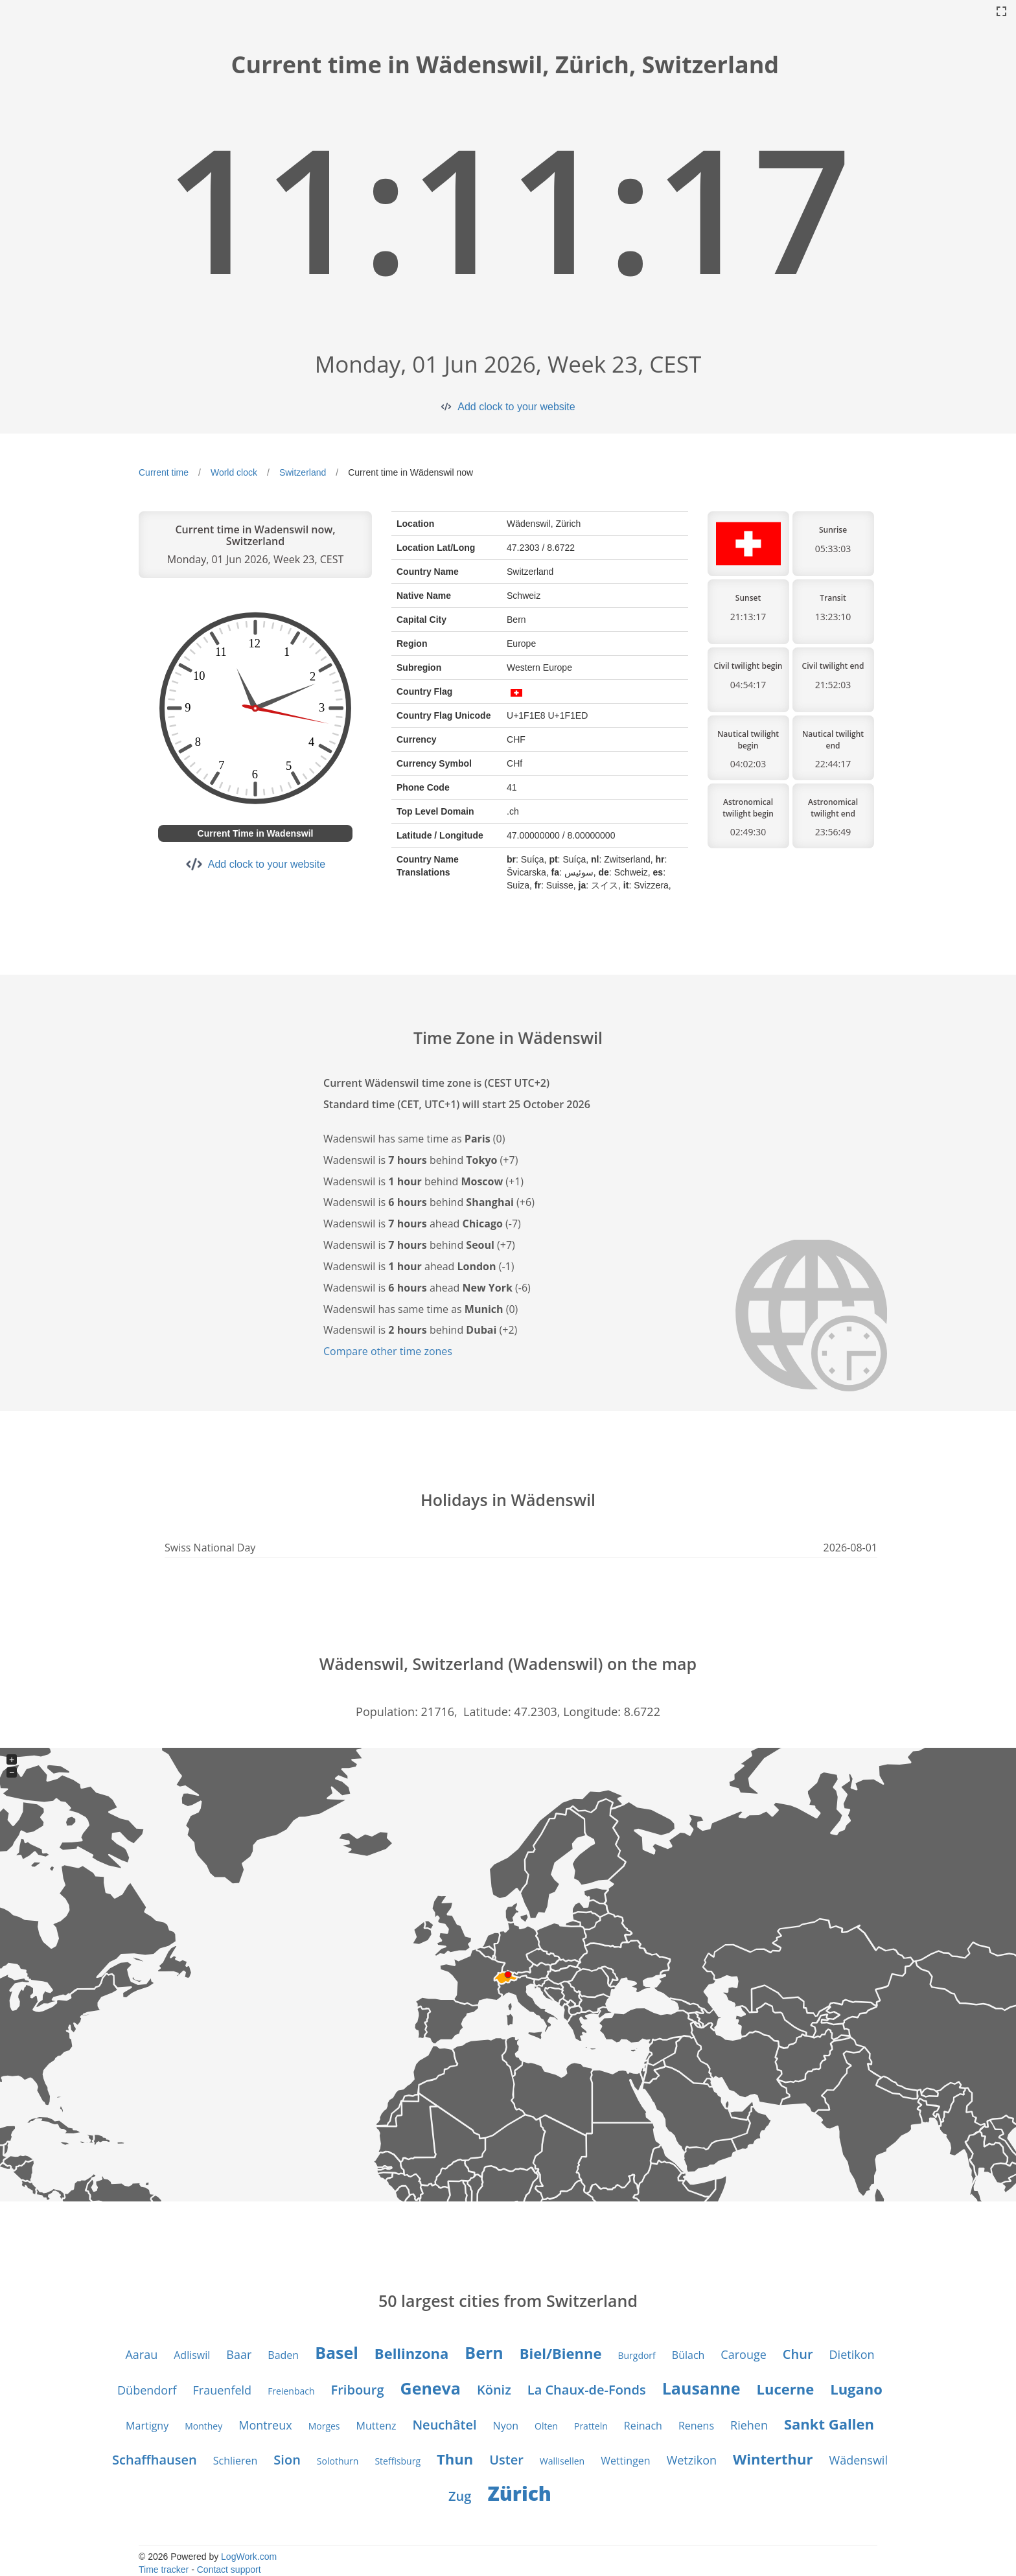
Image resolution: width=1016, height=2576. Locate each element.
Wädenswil (858, 2460)
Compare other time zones (387, 1351)
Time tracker (164, 2569)
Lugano (856, 2388)
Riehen (749, 2425)
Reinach (643, 2426)
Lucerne (785, 2388)
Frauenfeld (222, 2390)
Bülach (688, 2355)
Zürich (519, 2493)
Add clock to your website (516, 406)
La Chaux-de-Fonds (586, 2389)
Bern (484, 2352)
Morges (324, 2426)
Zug (459, 2496)
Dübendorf (147, 2390)
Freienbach (291, 2391)
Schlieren (235, 2461)
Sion (286, 2459)
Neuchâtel (444, 2424)
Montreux (265, 2425)
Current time (164, 472)
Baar (238, 2354)
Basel (336, 2352)
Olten (546, 2426)
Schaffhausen (154, 2459)
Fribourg (357, 2389)
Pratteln (591, 2426)
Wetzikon (692, 2460)
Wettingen (626, 2461)
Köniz (494, 2389)
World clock (234, 472)
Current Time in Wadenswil (256, 833)
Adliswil (192, 2355)
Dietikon (852, 2354)
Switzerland (302, 472)
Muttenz (376, 2426)
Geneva (430, 2388)
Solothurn (338, 2461)
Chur (798, 2354)
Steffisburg (398, 2461)
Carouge (743, 2354)
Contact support (229, 2569)
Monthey (203, 2426)
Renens (696, 2426)
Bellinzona (411, 2353)
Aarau (141, 2354)
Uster (506, 2459)
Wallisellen (562, 2461)
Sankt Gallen (829, 2423)
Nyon (506, 2426)
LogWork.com (249, 2556)
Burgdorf (636, 2355)
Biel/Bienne (561, 2353)
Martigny (147, 2426)
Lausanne (701, 2388)
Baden (283, 2355)
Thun (455, 2458)
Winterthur (773, 2458)
